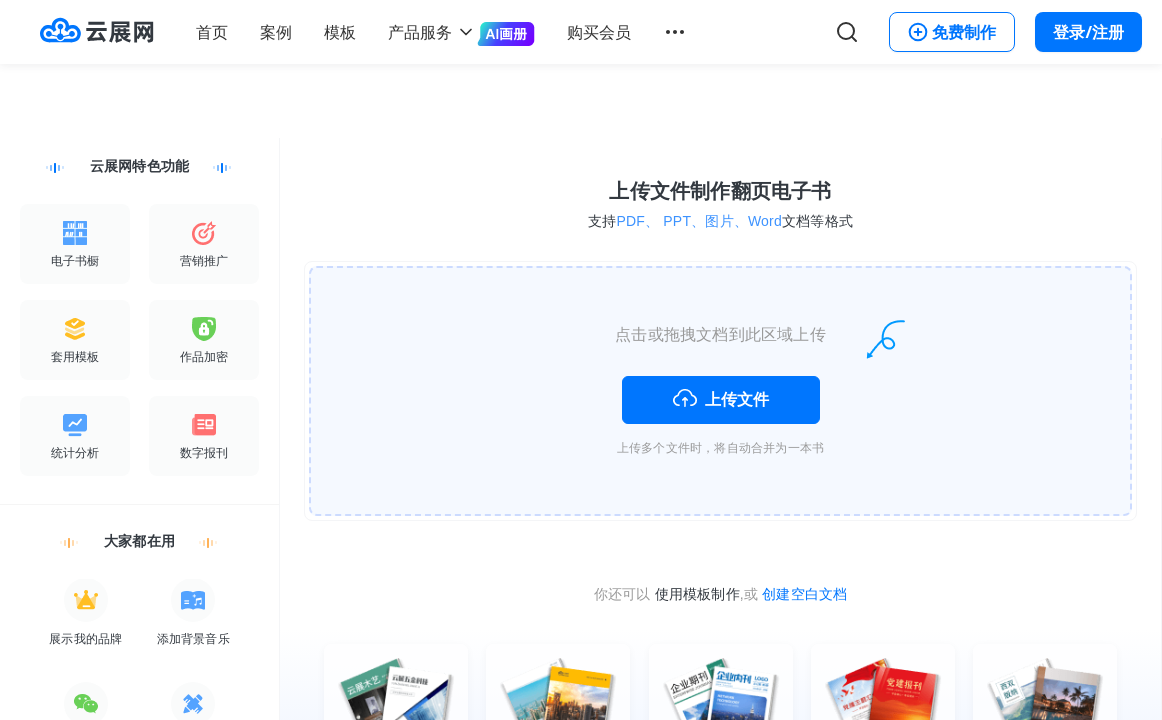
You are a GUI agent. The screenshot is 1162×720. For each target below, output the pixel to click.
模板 (340, 32)
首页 (212, 32)
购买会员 (599, 32)
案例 (276, 32)
